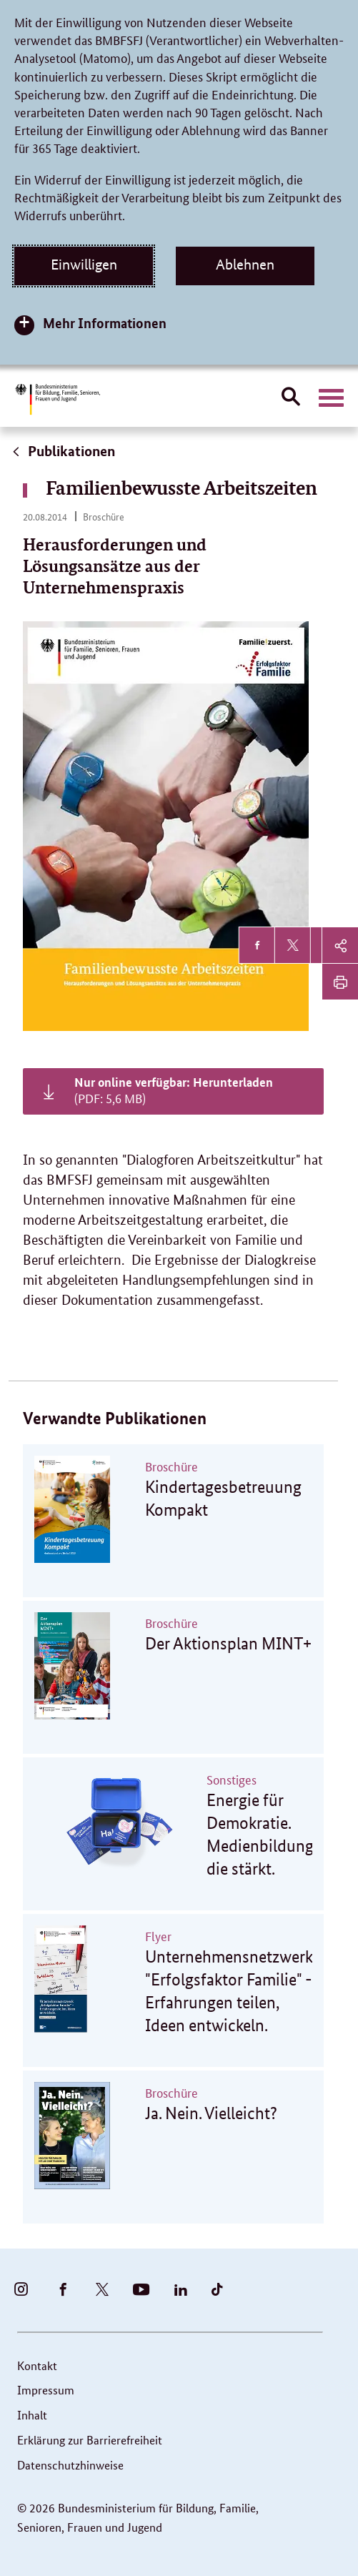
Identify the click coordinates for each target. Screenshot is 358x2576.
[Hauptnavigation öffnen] (331, 398)
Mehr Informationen (104, 323)
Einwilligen (84, 264)
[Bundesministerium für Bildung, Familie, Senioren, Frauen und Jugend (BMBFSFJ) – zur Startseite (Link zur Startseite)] (57, 399)
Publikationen (63, 451)
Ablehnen (245, 264)
